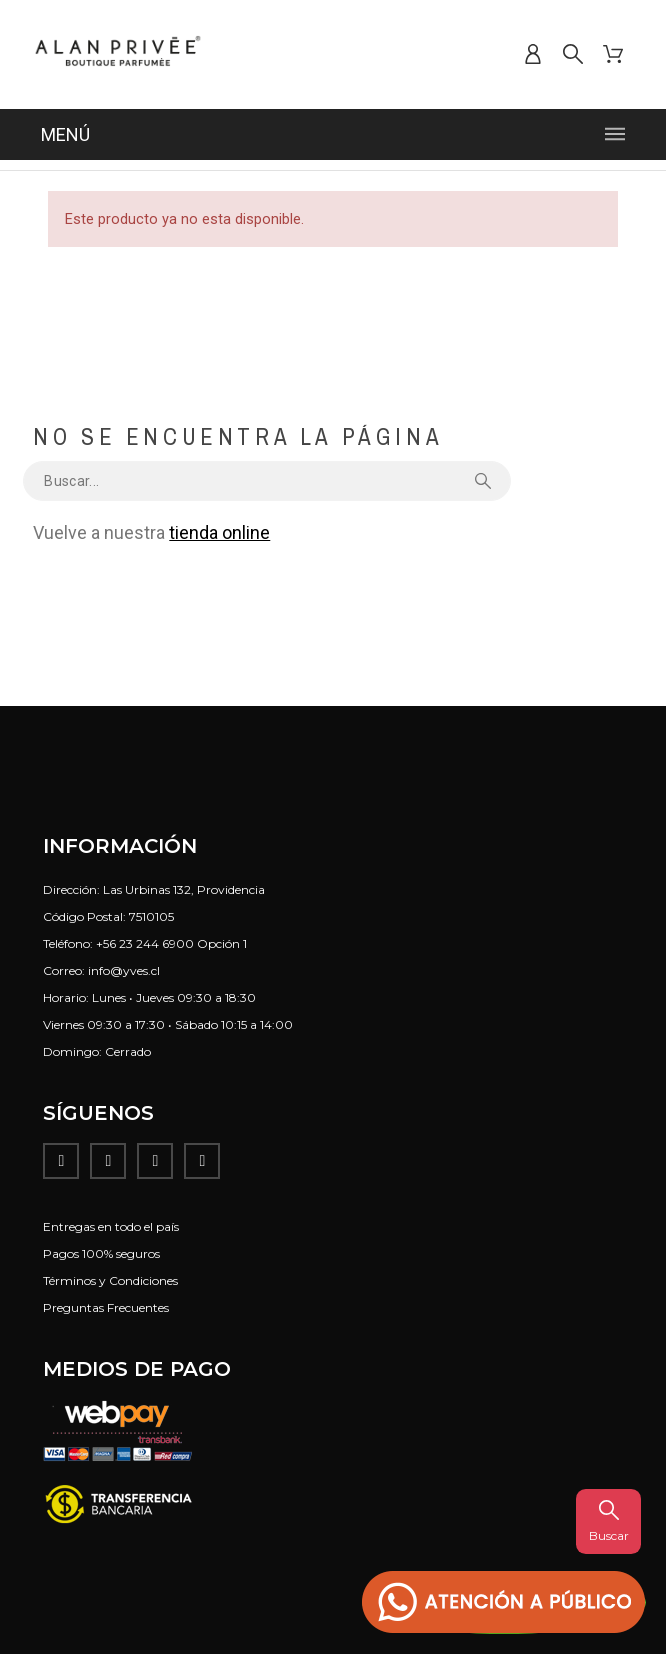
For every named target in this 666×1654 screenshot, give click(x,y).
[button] (504, 1602)
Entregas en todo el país (111, 1226)
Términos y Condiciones (110, 1280)
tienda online (219, 532)
